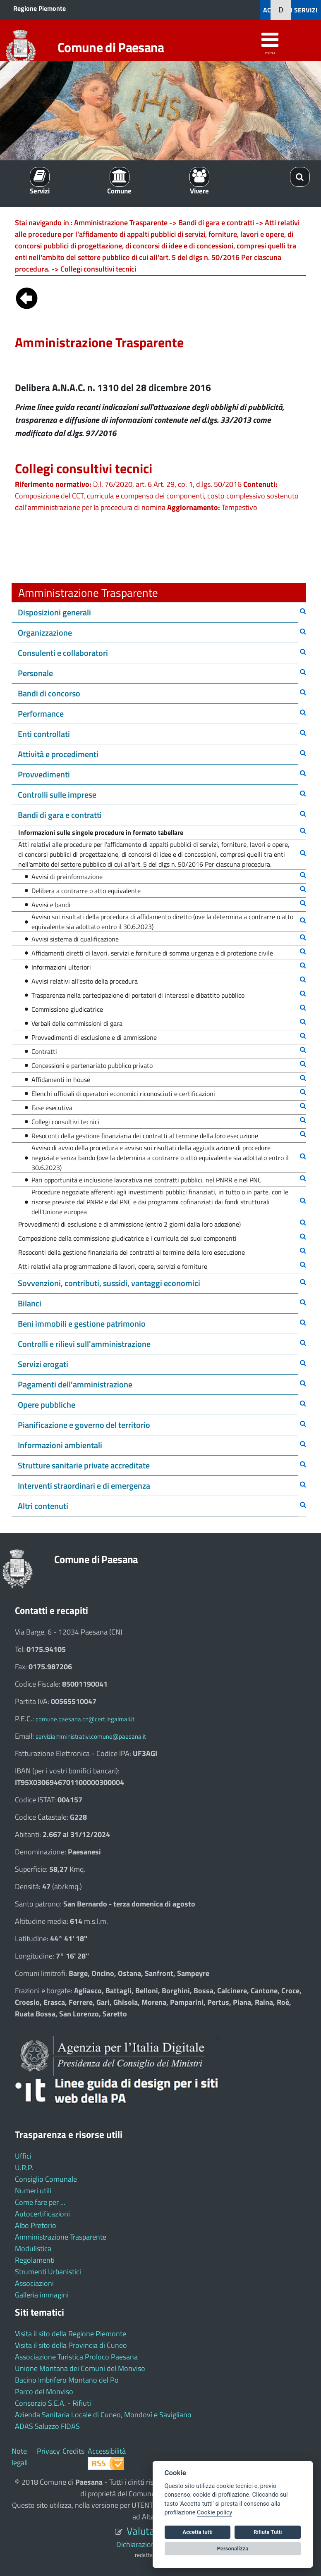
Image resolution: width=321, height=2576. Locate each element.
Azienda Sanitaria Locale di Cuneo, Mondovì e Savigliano (103, 2414)
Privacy (48, 2451)
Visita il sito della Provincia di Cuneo (71, 2345)
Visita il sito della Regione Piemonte (70, 2333)
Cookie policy (214, 2512)
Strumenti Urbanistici (48, 2271)
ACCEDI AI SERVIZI (290, 10)
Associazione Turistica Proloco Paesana (76, 2356)
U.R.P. (24, 2167)
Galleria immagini (42, 2294)
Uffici (23, 2155)
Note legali (20, 2456)
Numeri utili (33, 2190)
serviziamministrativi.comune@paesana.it (91, 1736)
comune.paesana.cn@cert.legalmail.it (85, 1719)
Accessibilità (107, 2451)
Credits (73, 2451)
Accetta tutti (197, 2532)
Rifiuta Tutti (268, 2532)
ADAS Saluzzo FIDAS (47, 2426)
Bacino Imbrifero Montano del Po (67, 2379)
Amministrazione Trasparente (60, 2236)
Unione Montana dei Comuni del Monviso (80, 2368)
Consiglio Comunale (46, 2179)
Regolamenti (35, 2260)
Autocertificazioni (42, 2213)
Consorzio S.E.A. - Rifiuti (53, 2403)
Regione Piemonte (39, 8)
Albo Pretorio (35, 2225)
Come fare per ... (40, 2202)
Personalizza (233, 2548)
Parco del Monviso (44, 2391)
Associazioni (34, 2283)
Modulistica (33, 2248)
